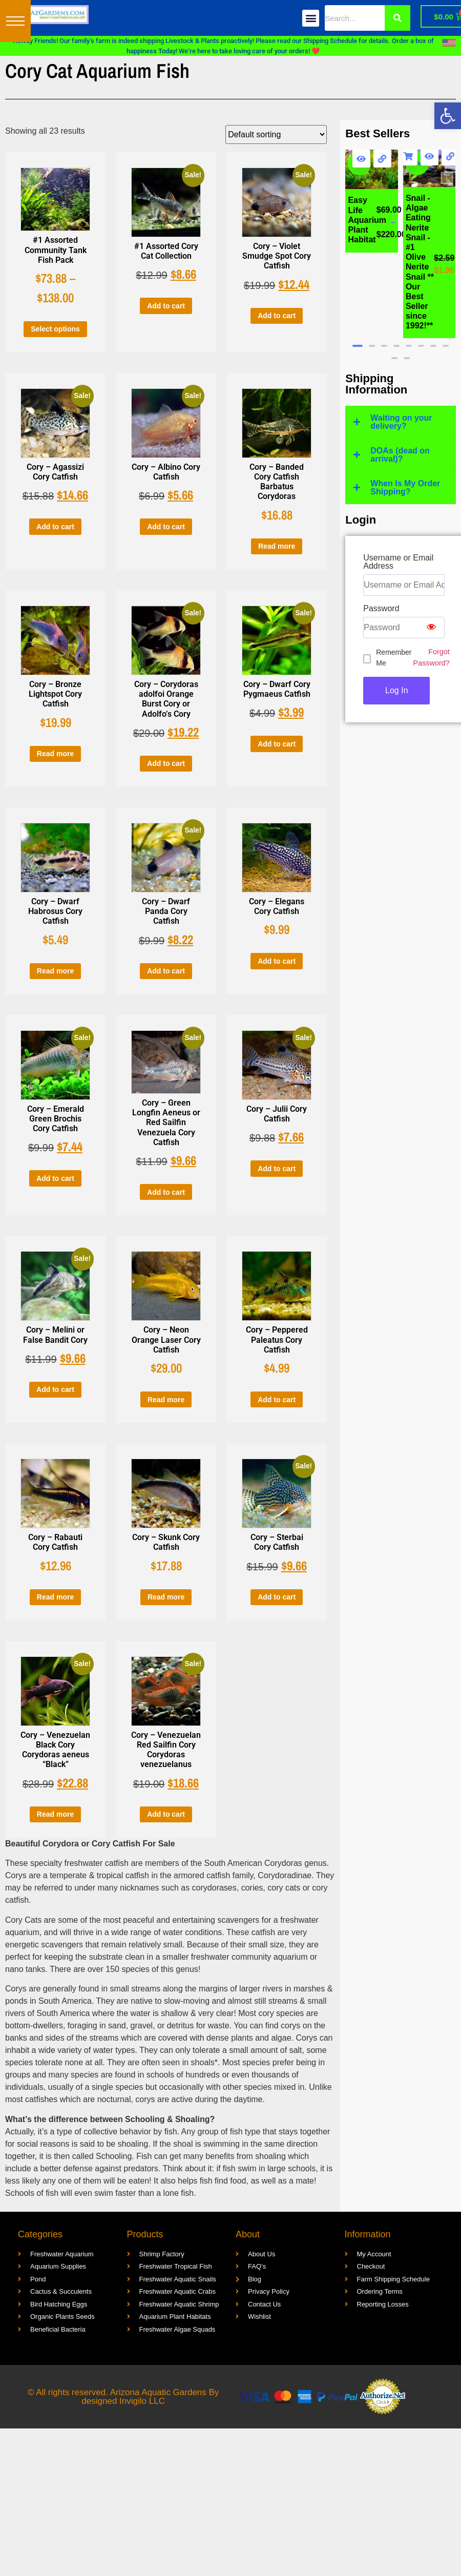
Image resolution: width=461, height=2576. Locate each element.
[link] (447, 115)
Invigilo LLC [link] (142, 2401)
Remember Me (393, 657)
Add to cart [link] (166, 306)
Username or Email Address (398, 562)
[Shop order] (276, 134)
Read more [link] (276, 546)
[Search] (397, 18)
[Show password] (431, 627)
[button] (15, 21)
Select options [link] (55, 329)
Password (381, 609)
